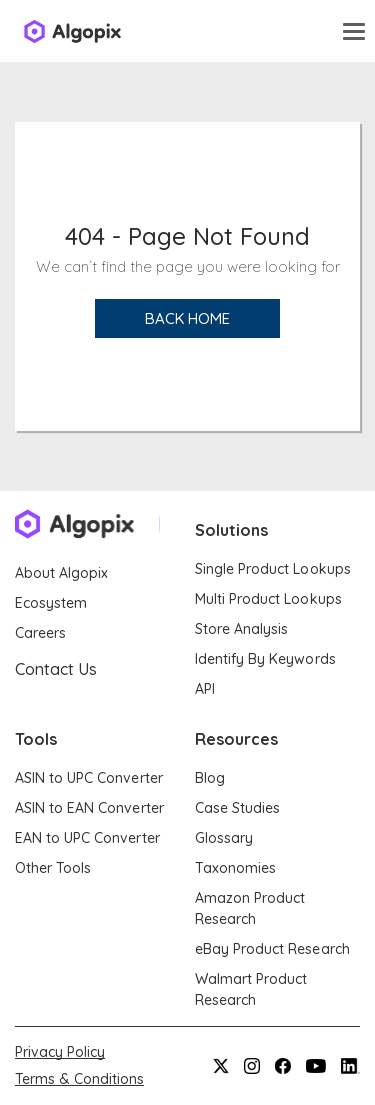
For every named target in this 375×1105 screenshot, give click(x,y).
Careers (40, 633)
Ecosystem (51, 603)
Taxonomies (235, 868)
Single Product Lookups (273, 569)
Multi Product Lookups (268, 599)
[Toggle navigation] (354, 31)
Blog (210, 778)
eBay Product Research (272, 949)
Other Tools (53, 868)
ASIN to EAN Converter (89, 808)
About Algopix (61, 573)
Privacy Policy (60, 1052)
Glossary (224, 838)
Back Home (187, 318)
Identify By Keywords (265, 659)
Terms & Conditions (79, 1079)
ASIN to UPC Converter (89, 778)
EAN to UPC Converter (87, 838)
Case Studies (237, 808)
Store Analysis (241, 629)
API (205, 689)
